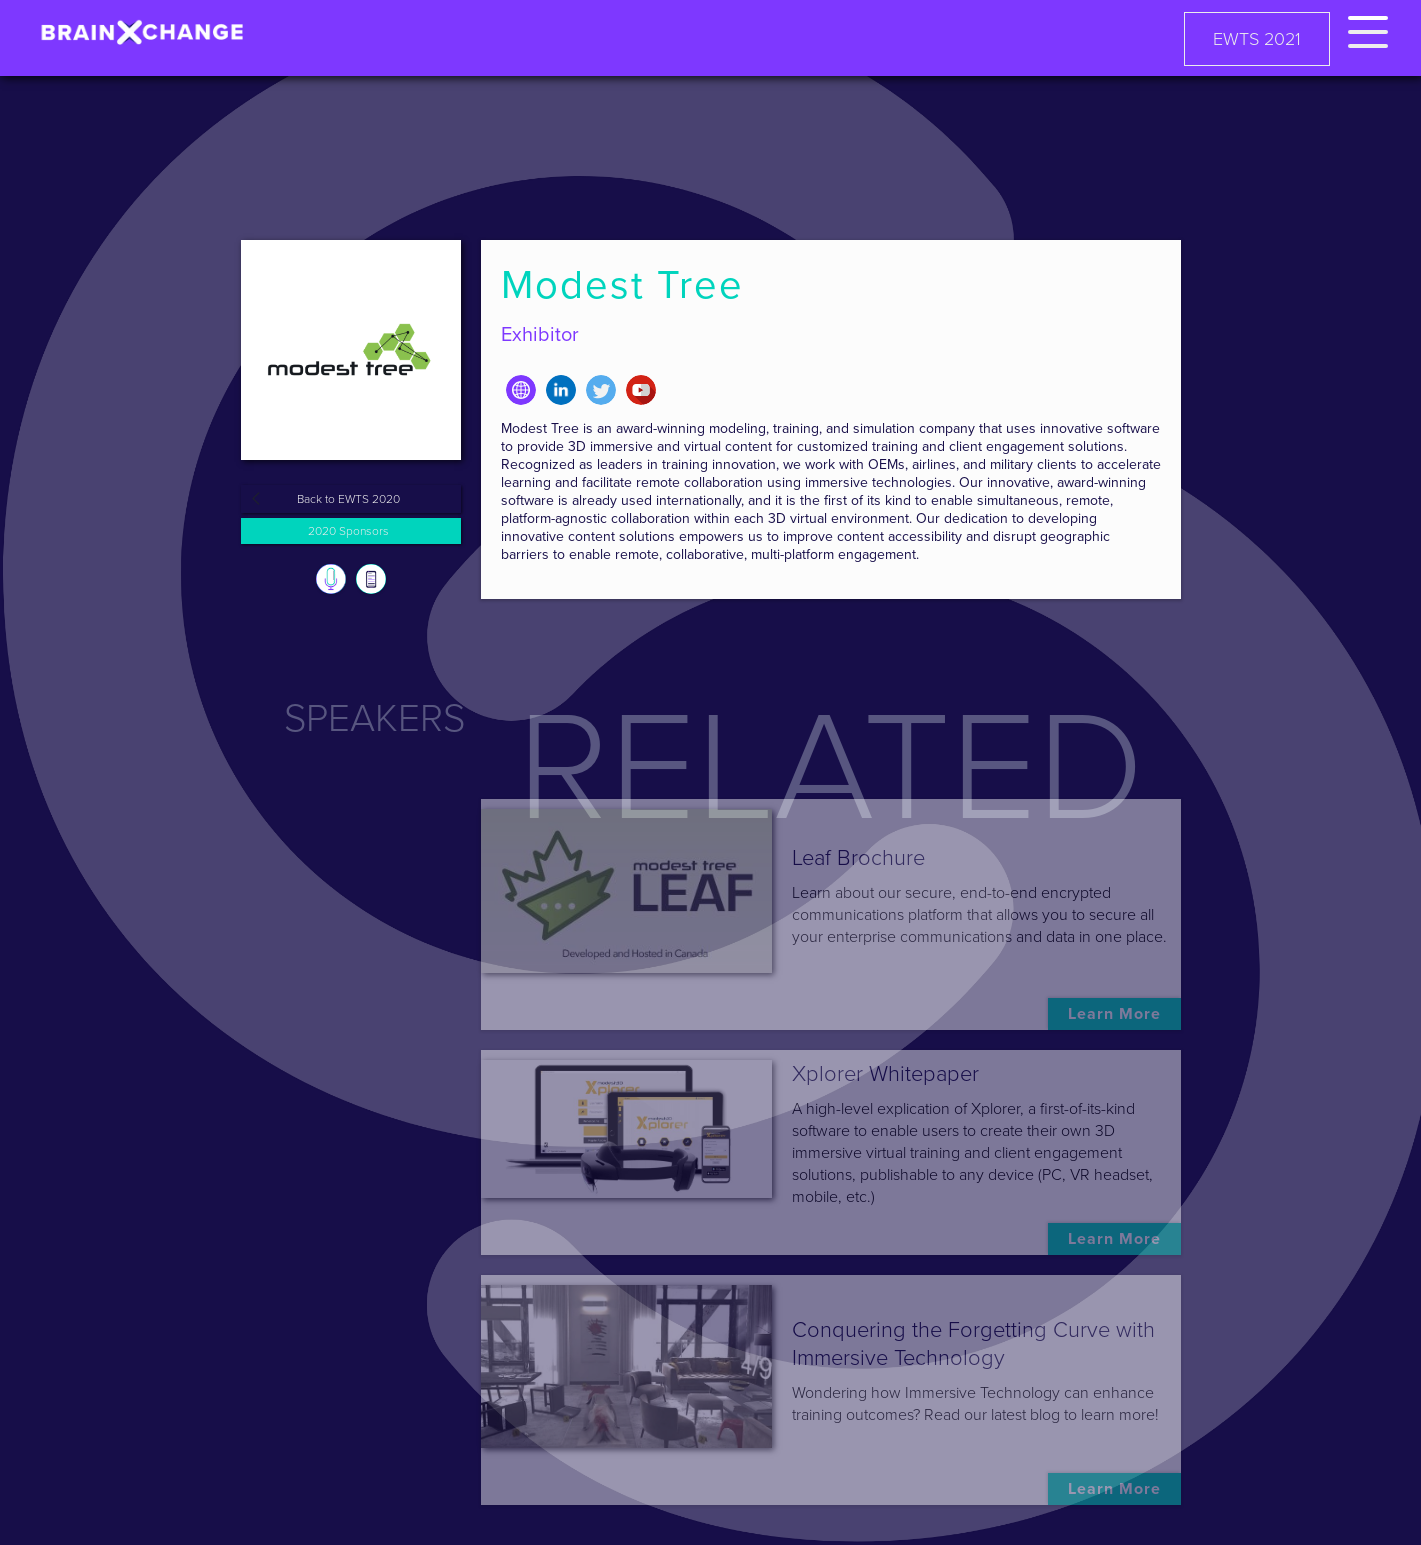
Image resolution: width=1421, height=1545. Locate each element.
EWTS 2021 (1257, 39)
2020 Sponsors (348, 531)
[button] (1368, 28)
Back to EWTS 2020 (348, 499)
